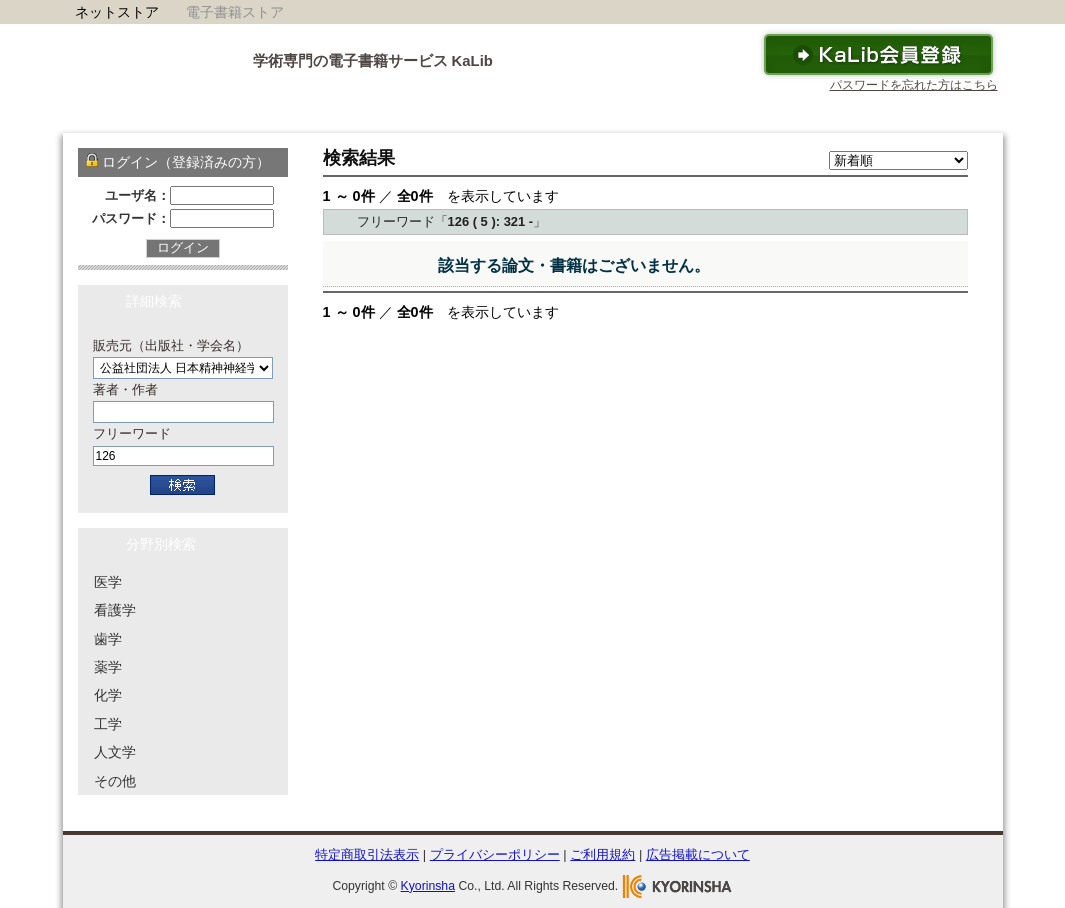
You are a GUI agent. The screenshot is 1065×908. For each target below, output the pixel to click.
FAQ (770, 111)
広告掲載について (698, 854)
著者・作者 (125, 389)
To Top (944, 821)
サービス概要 (397, 111)
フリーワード (132, 433)
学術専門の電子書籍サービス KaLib (373, 61)
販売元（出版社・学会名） (171, 345)
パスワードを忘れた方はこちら (914, 85)
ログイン (183, 247)
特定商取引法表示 (367, 854)
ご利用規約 (602, 854)
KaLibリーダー (513, 111)
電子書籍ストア (235, 12)
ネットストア (117, 12)
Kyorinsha (428, 886)
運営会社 (957, 111)
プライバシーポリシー (495, 854)
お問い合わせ (857, 111)
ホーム (303, 111)
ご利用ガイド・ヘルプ (657, 111)
